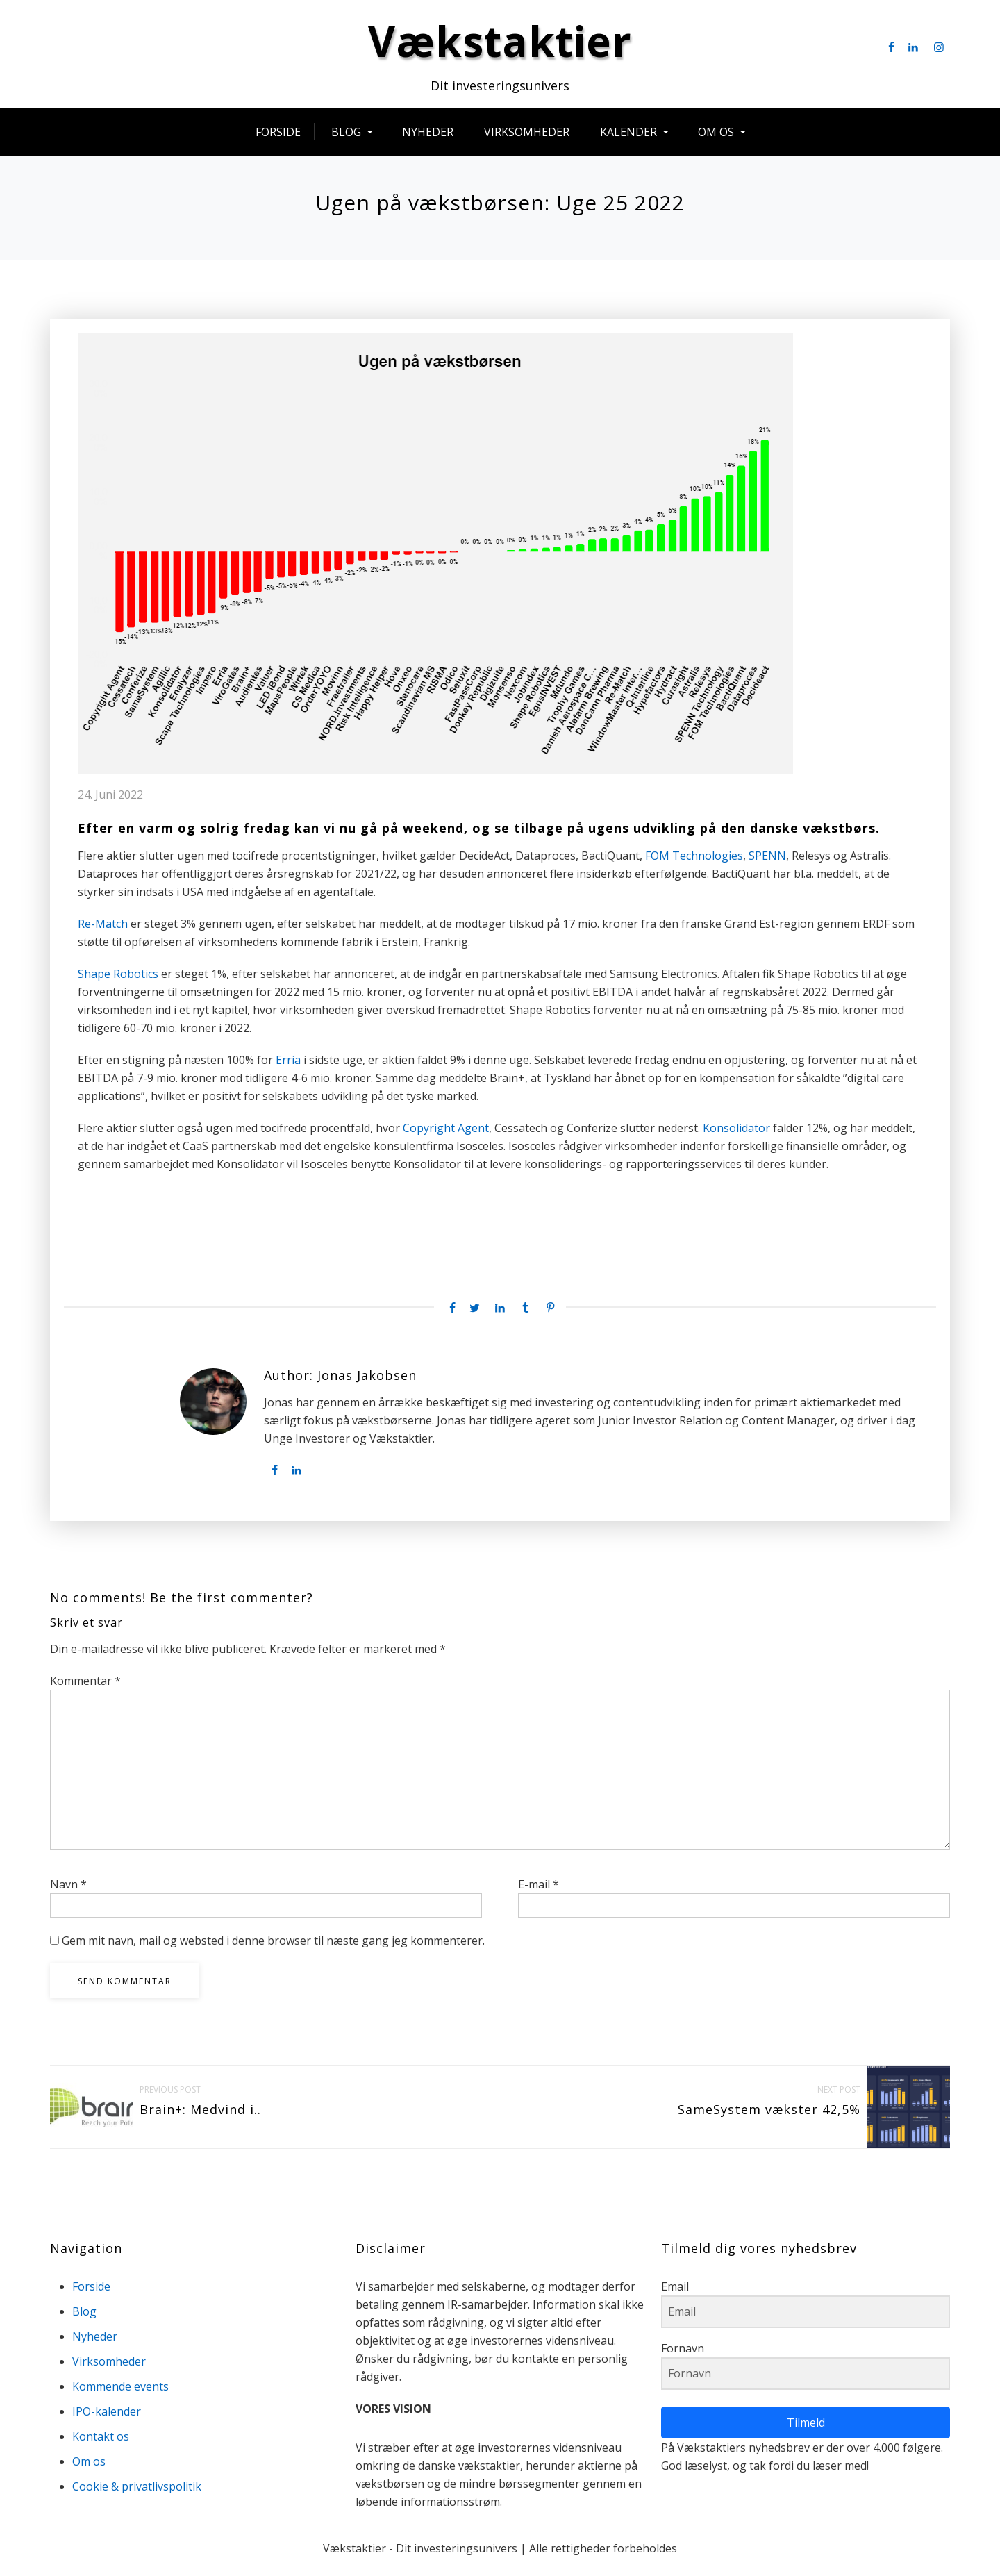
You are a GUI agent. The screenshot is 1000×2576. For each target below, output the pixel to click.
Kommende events (120, 2391)
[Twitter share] (474, 1313)
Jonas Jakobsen (367, 1380)
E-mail (538, 1889)
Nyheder (427, 136)
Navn (68, 1889)
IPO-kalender (106, 2416)
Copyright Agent (446, 1132)
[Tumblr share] (525, 1313)
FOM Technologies (694, 860)
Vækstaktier (500, 46)
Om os (716, 136)
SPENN (767, 860)
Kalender (628, 136)
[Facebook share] (449, 1313)
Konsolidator (736, 1132)
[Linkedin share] (500, 1313)
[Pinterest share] (550, 1313)
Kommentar (85, 1685)
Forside (278, 136)
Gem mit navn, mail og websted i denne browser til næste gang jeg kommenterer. (273, 1945)
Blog (346, 136)
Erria (288, 1064)
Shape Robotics (118, 978)
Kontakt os (100, 2441)
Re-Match (103, 928)
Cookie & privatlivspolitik (136, 2491)
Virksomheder (526, 136)
